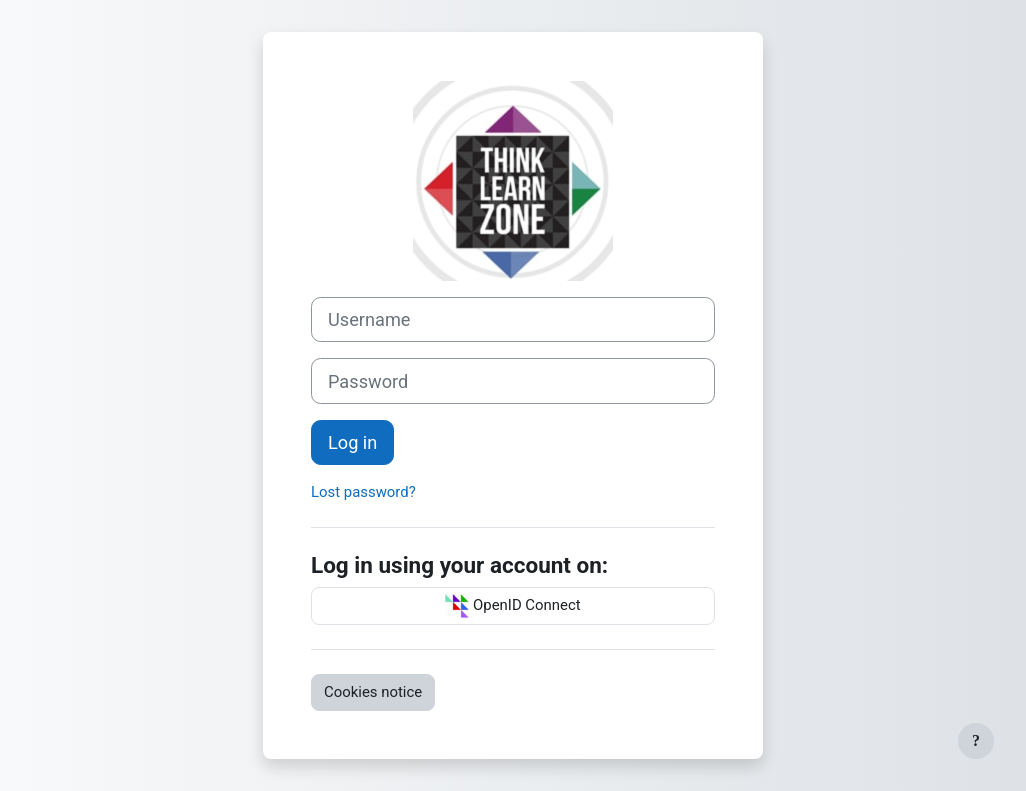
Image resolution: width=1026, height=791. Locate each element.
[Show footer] (976, 741)
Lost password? (363, 492)
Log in (352, 442)
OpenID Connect (512, 606)
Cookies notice (373, 692)
